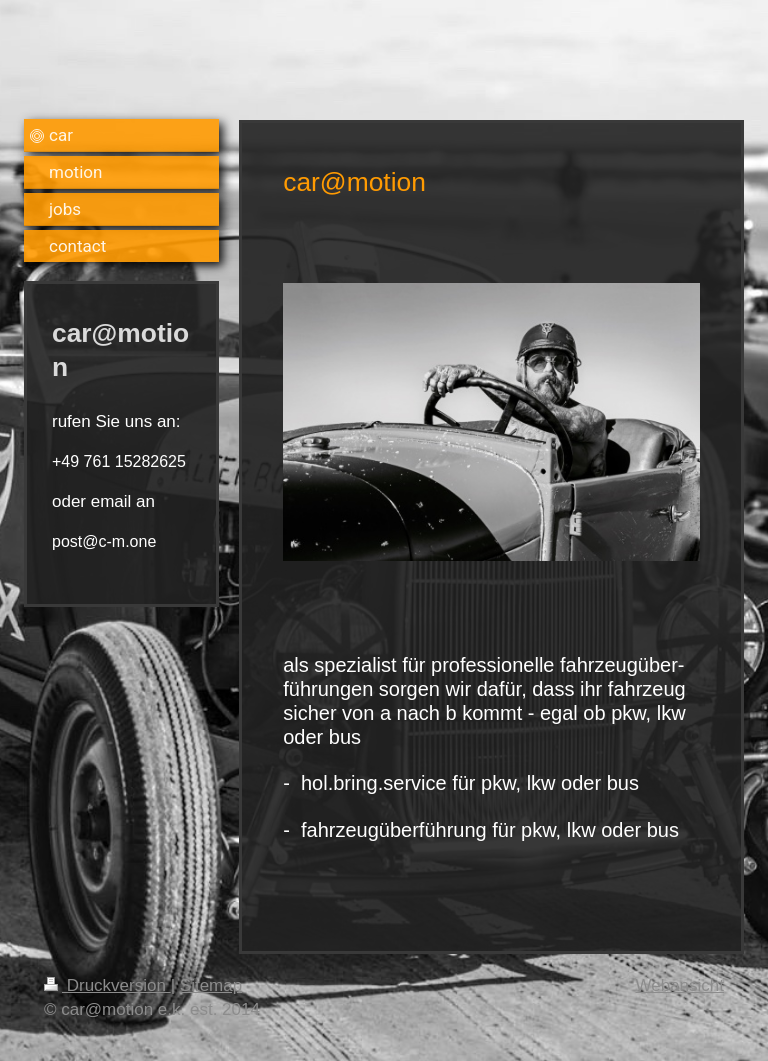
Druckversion (107, 985)
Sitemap (211, 985)
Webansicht (679, 985)
